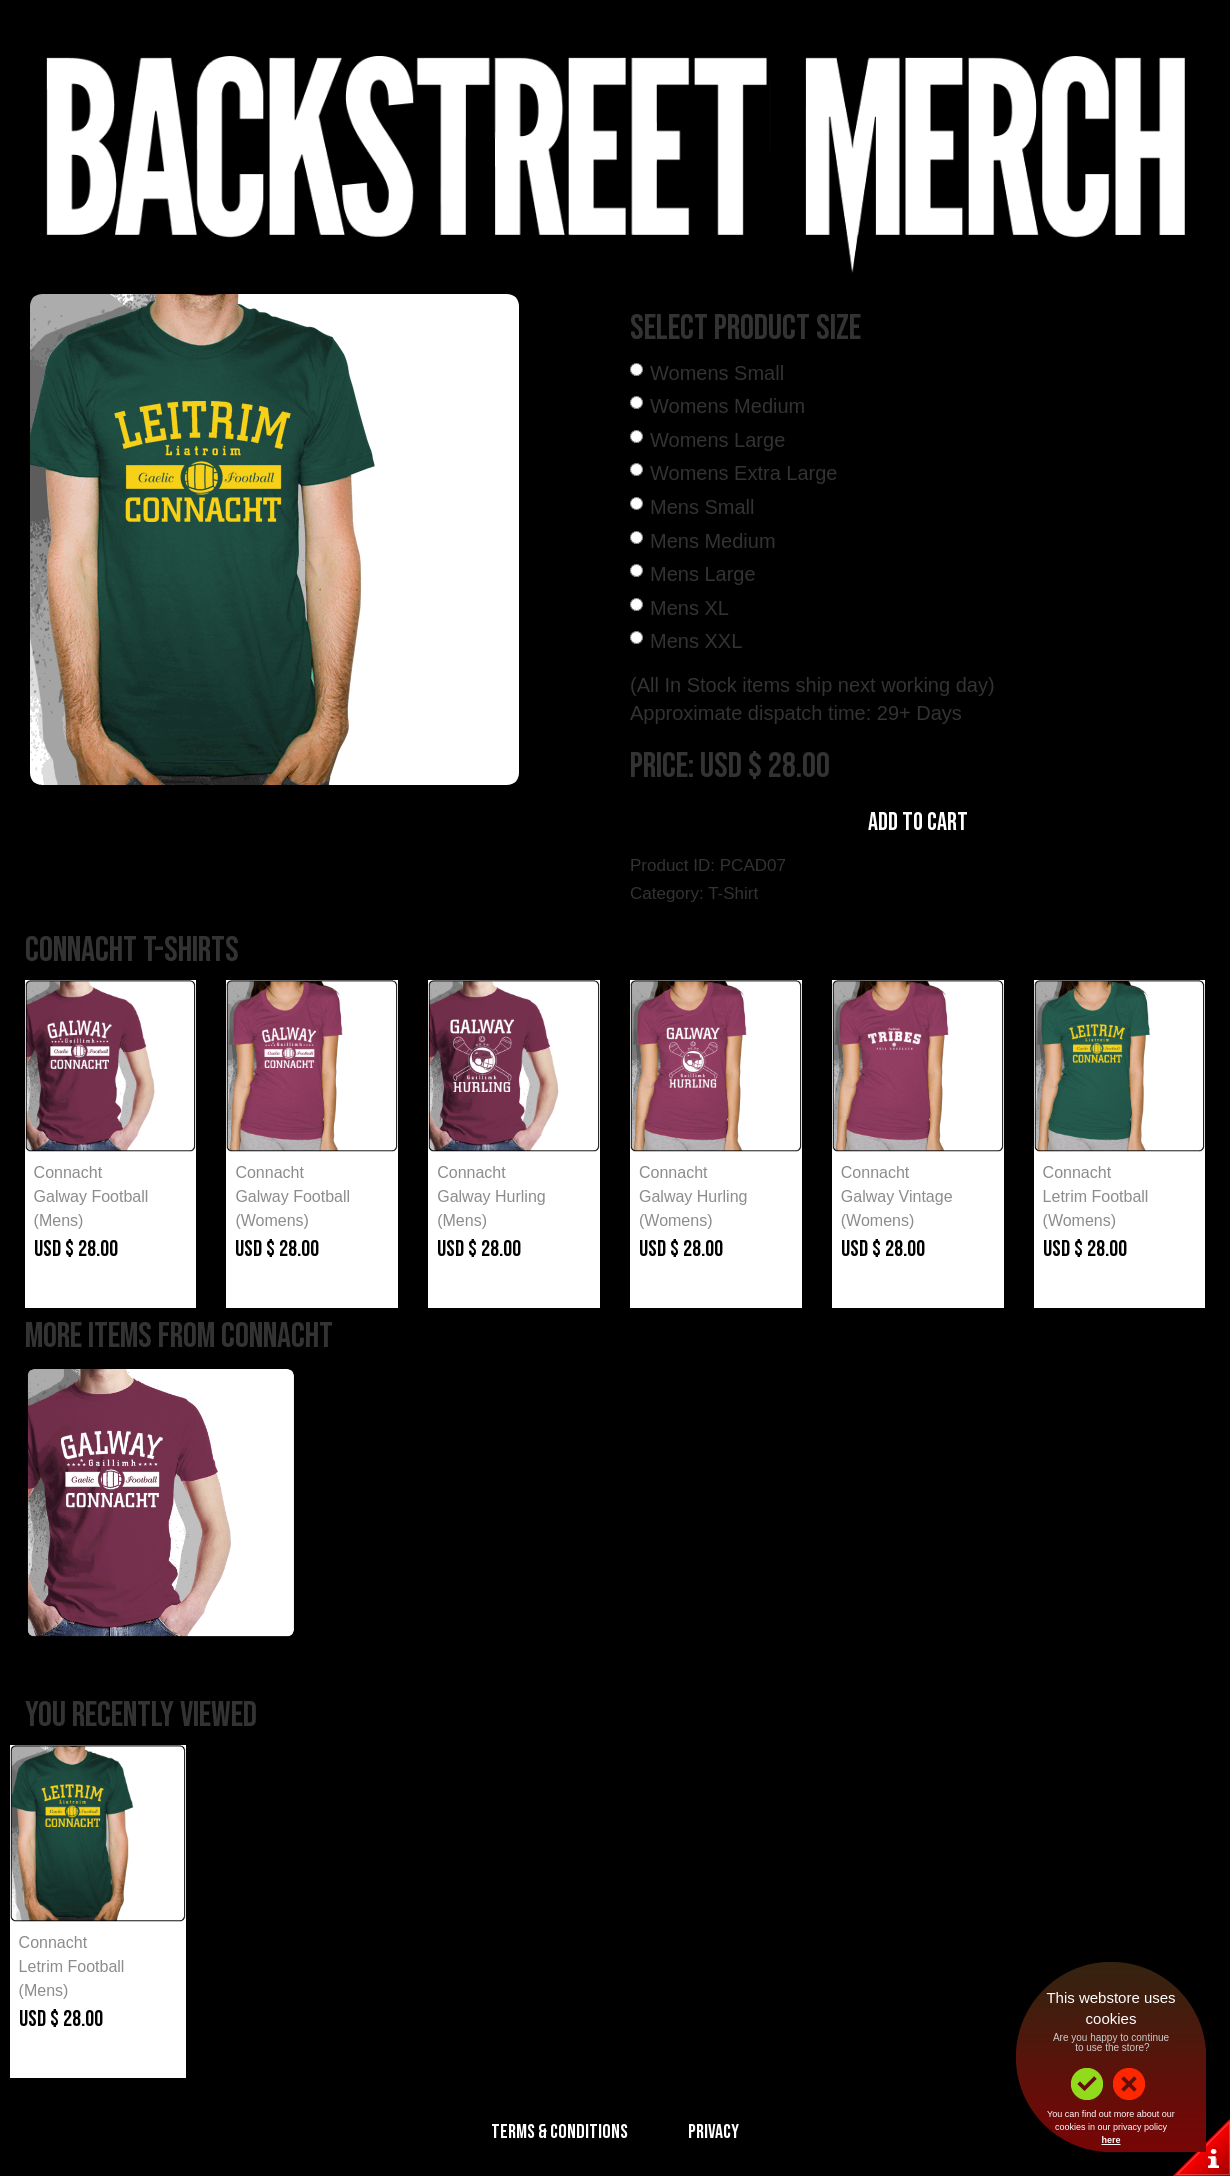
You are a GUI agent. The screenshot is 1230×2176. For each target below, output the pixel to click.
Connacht (68, 1172)
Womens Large (717, 440)
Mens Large (703, 574)
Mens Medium (713, 541)
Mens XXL (696, 641)
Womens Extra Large (744, 473)
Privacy (713, 2132)
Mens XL (689, 608)
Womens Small (717, 373)
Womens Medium (727, 406)
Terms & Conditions (559, 2132)
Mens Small (702, 507)
